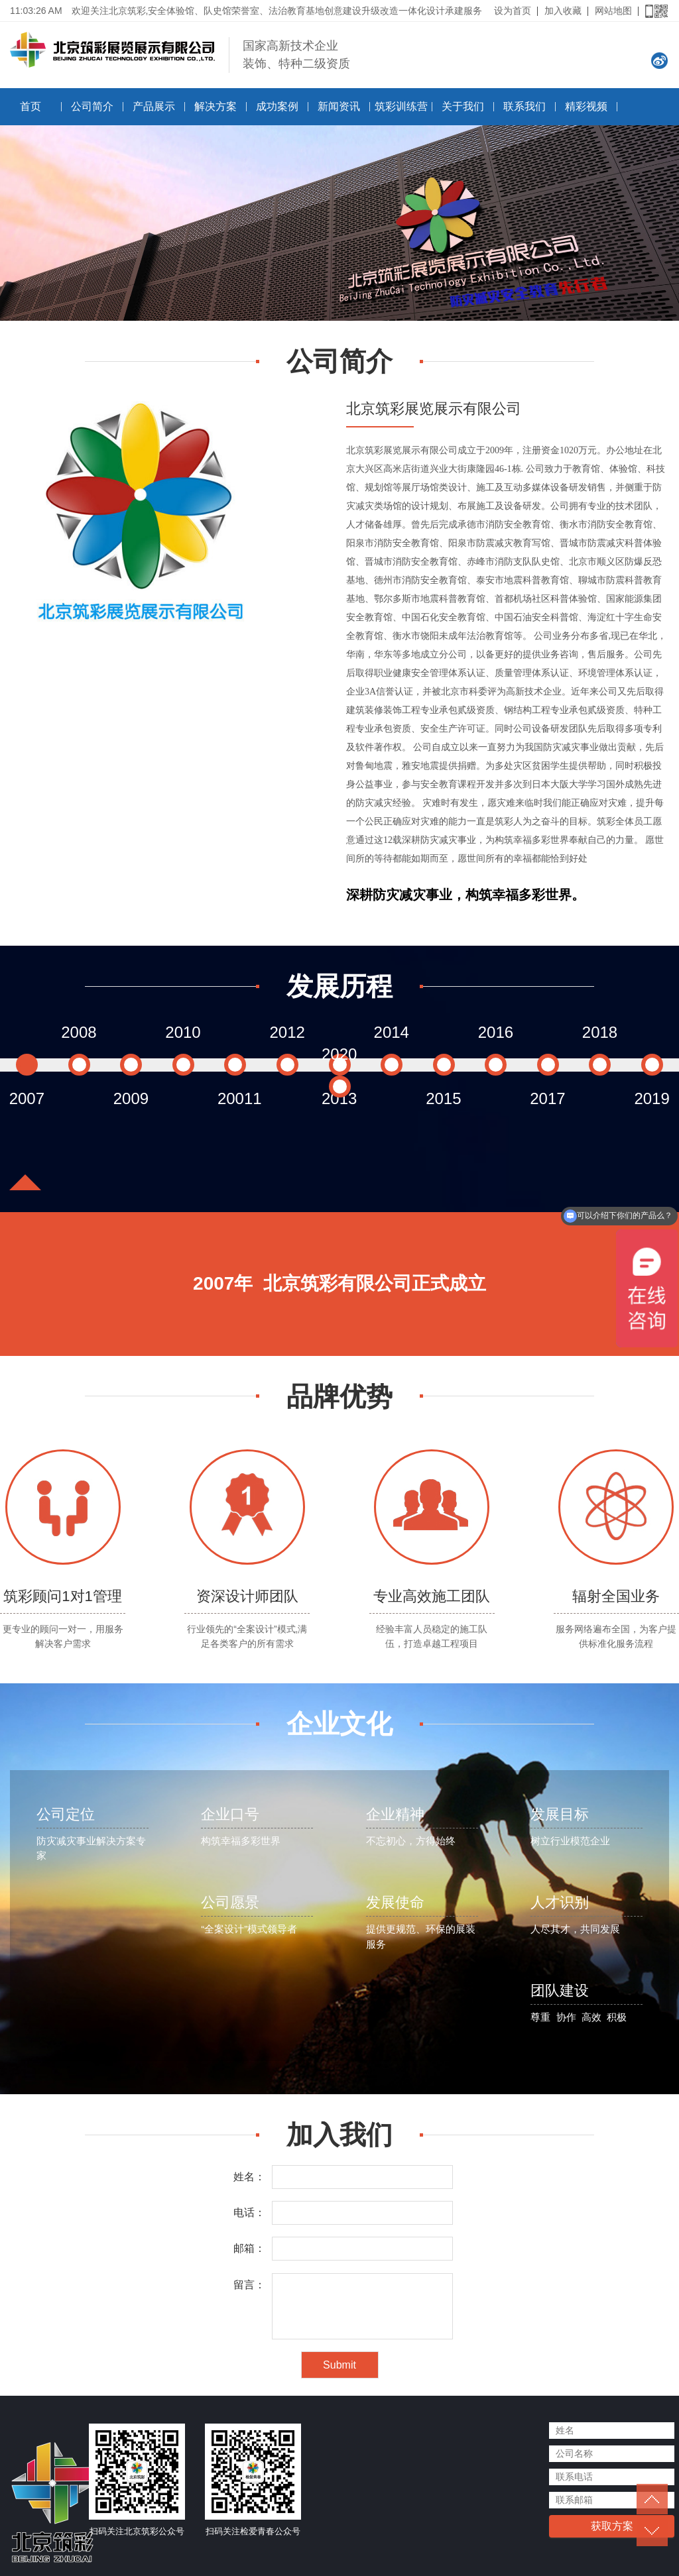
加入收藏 (563, 10)
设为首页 (512, 10)
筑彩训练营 (401, 106)
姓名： (249, 2176)
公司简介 (92, 106)
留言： (249, 2284)
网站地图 (613, 10)
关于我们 (463, 106)
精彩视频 (586, 106)
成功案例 (277, 106)
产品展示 (154, 106)
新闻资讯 (339, 106)
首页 (30, 106)
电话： (249, 2212)
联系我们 (524, 106)
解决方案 (215, 106)
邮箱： (249, 2248)
